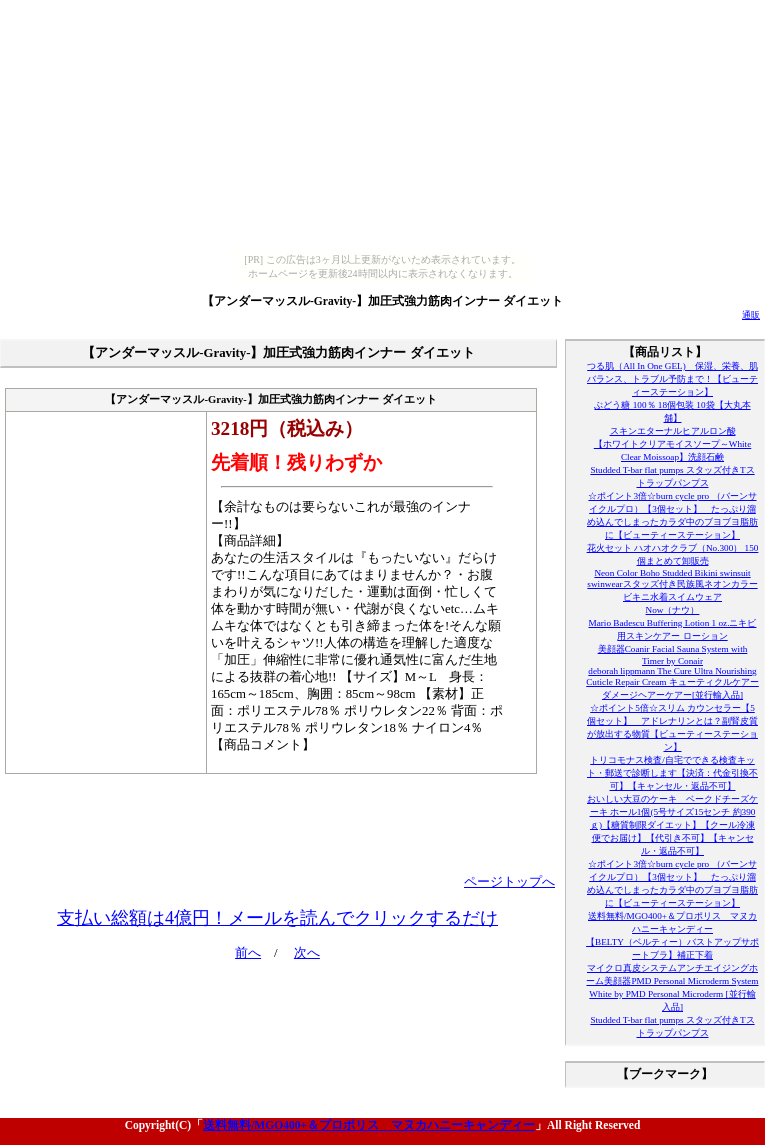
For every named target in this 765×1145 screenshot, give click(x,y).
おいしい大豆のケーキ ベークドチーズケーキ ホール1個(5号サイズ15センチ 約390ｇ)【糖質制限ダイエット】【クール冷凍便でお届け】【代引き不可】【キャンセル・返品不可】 (672, 825)
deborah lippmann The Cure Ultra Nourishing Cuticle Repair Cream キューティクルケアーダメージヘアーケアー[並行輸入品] (672, 683)
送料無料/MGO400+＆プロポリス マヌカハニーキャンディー (369, 1125)
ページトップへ (509, 882)
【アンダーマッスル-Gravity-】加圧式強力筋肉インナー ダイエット (382, 301)
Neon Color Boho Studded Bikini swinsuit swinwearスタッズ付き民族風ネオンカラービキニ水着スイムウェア (672, 585)
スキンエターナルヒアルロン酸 (673, 431)
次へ (307, 953)
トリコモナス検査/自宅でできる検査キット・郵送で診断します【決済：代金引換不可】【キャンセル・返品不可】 (672, 773)
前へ (248, 953)
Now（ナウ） (673, 610)
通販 (751, 315)
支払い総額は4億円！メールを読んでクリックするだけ (277, 918)
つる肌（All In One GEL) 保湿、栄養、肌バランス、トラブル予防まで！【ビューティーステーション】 (672, 379)
